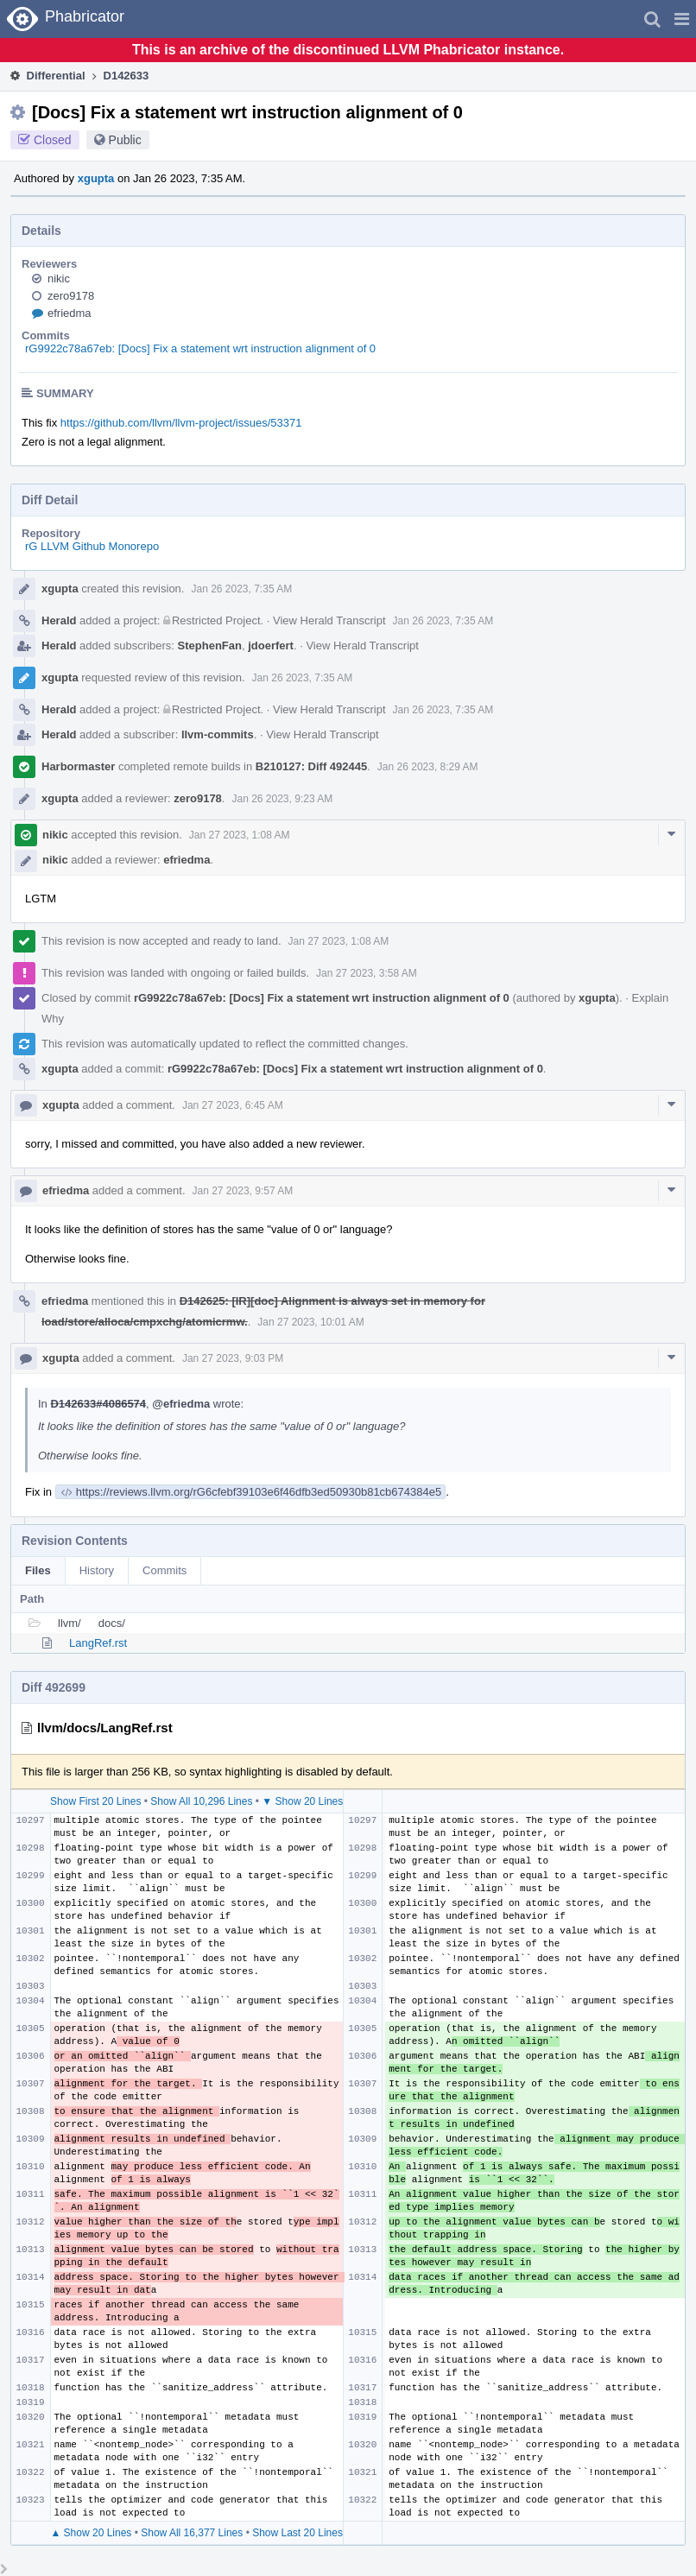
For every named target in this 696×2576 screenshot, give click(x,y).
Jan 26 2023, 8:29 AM (427, 767)
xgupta (96, 178)
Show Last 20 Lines (297, 2533)
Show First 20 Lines (95, 1801)
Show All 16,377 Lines (192, 2533)
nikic (58, 278)
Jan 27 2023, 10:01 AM (310, 1322)
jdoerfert (271, 645)
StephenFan (210, 645)
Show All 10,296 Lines (201, 1801)
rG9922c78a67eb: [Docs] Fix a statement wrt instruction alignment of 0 (200, 348)
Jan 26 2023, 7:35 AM (241, 589)
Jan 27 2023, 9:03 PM (232, 1358)
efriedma (69, 313)
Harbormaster (78, 766)
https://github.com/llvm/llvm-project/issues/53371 (181, 422)
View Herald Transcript (329, 620)
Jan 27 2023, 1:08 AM (239, 835)
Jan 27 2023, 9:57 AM (243, 1191)
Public (125, 140)
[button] (682, 19)
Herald (58, 620)
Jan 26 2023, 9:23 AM (281, 799)
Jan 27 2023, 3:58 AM (366, 973)
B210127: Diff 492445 (311, 766)
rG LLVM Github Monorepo (92, 546)
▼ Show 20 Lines (302, 1801)
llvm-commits (217, 734)
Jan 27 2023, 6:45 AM (232, 1105)
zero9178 (70, 295)
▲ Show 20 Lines (90, 2533)
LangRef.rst (98, 1642)
